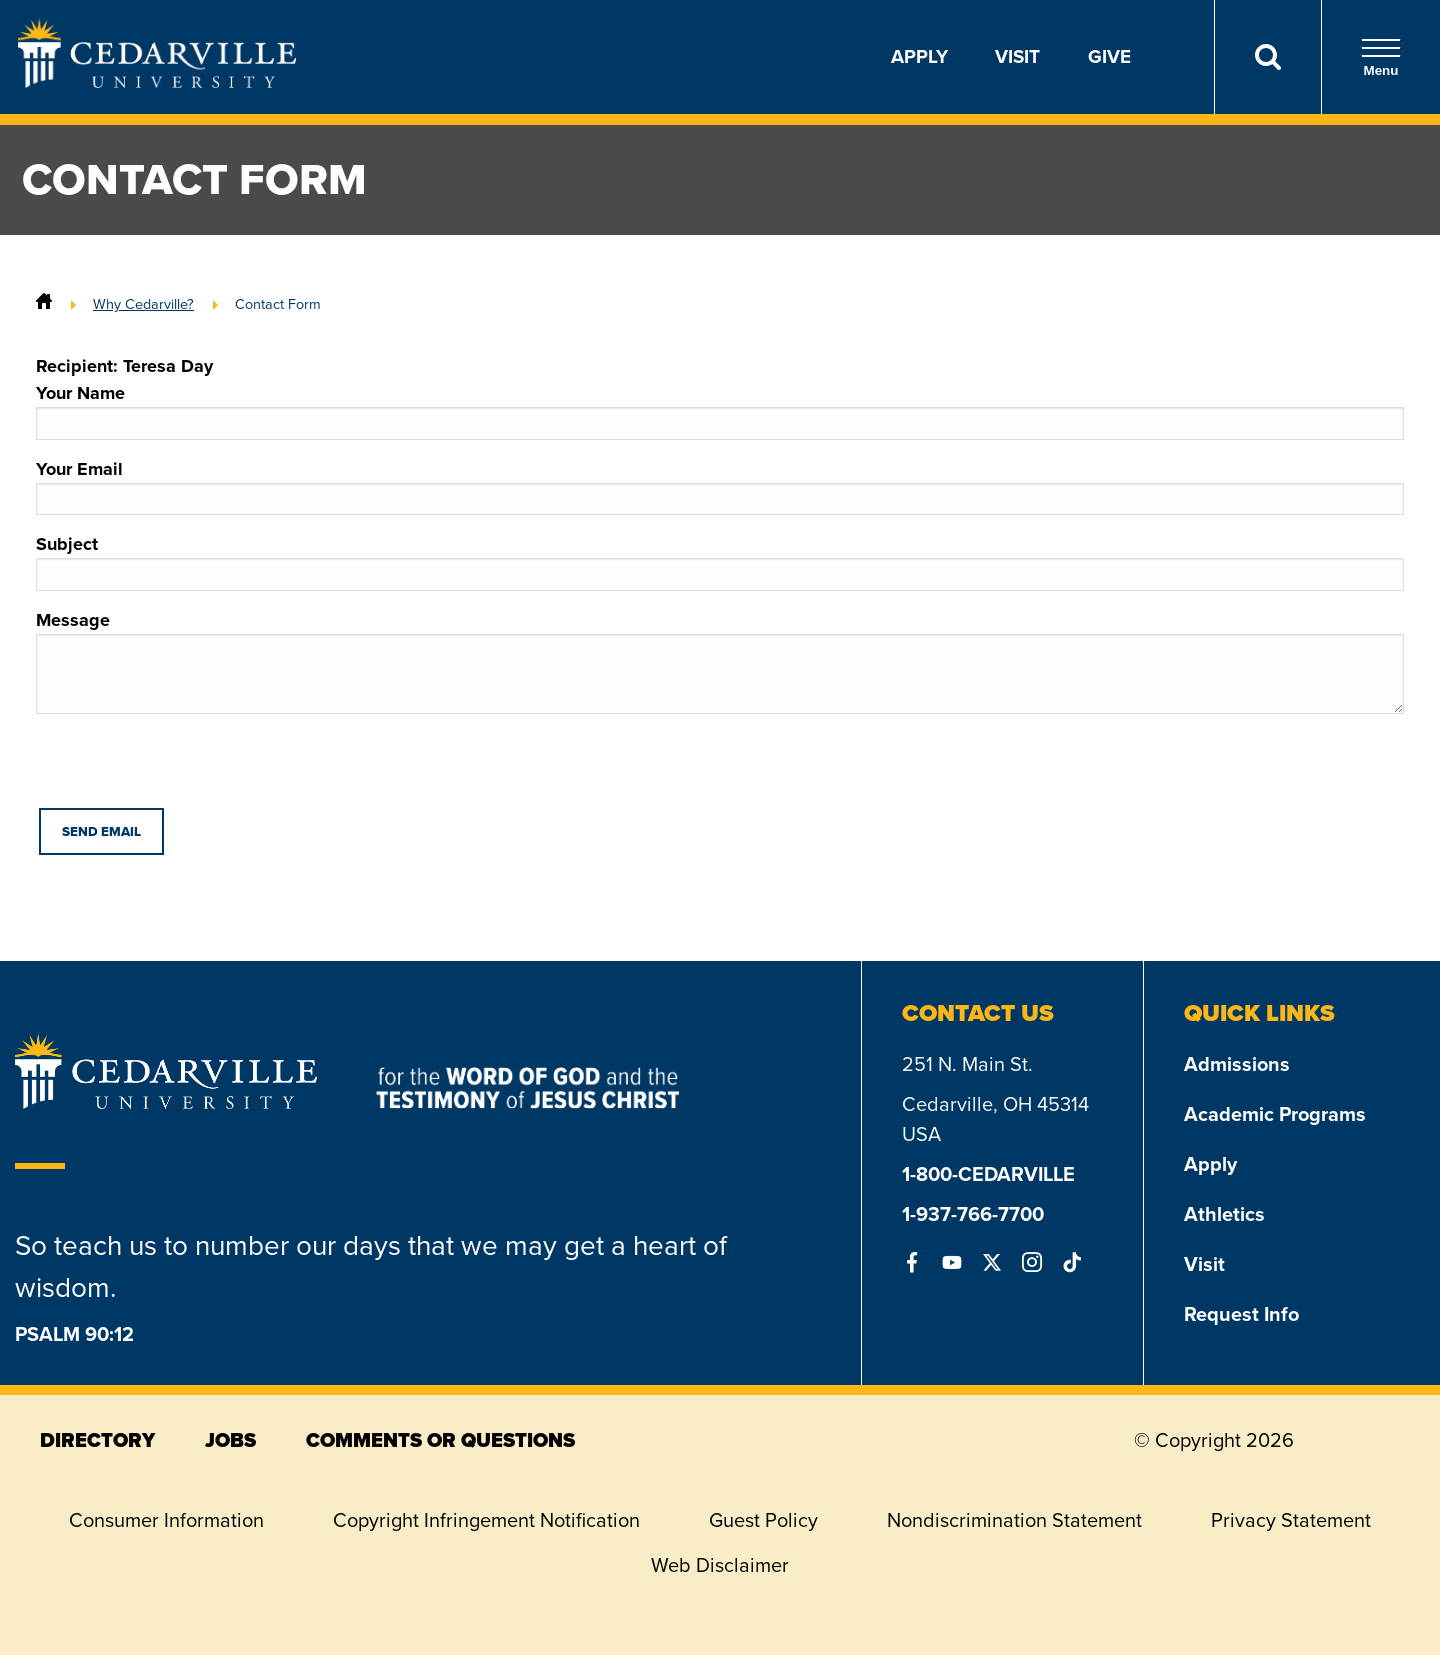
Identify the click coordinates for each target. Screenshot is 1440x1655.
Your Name (720, 410)
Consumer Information (166, 1520)
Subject (720, 561)
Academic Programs (1275, 1114)
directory (97, 1440)
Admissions (1237, 1064)
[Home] (44, 304)
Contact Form (278, 304)
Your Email (720, 486)
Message (720, 660)
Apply (919, 56)
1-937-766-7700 (973, 1214)
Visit (1017, 56)
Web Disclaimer (720, 1565)
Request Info (1241, 1314)
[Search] (1267, 57)
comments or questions (440, 1440)
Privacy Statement (1291, 1520)
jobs (230, 1440)
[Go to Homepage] (157, 82)
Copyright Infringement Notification (486, 1520)
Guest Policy (763, 1520)
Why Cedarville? (143, 304)
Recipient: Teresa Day (124, 366)
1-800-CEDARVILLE (988, 1174)
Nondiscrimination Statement (1014, 1520)
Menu (1381, 57)
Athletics (1224, 1214)
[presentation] (188, 769)
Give (1109, 56)
